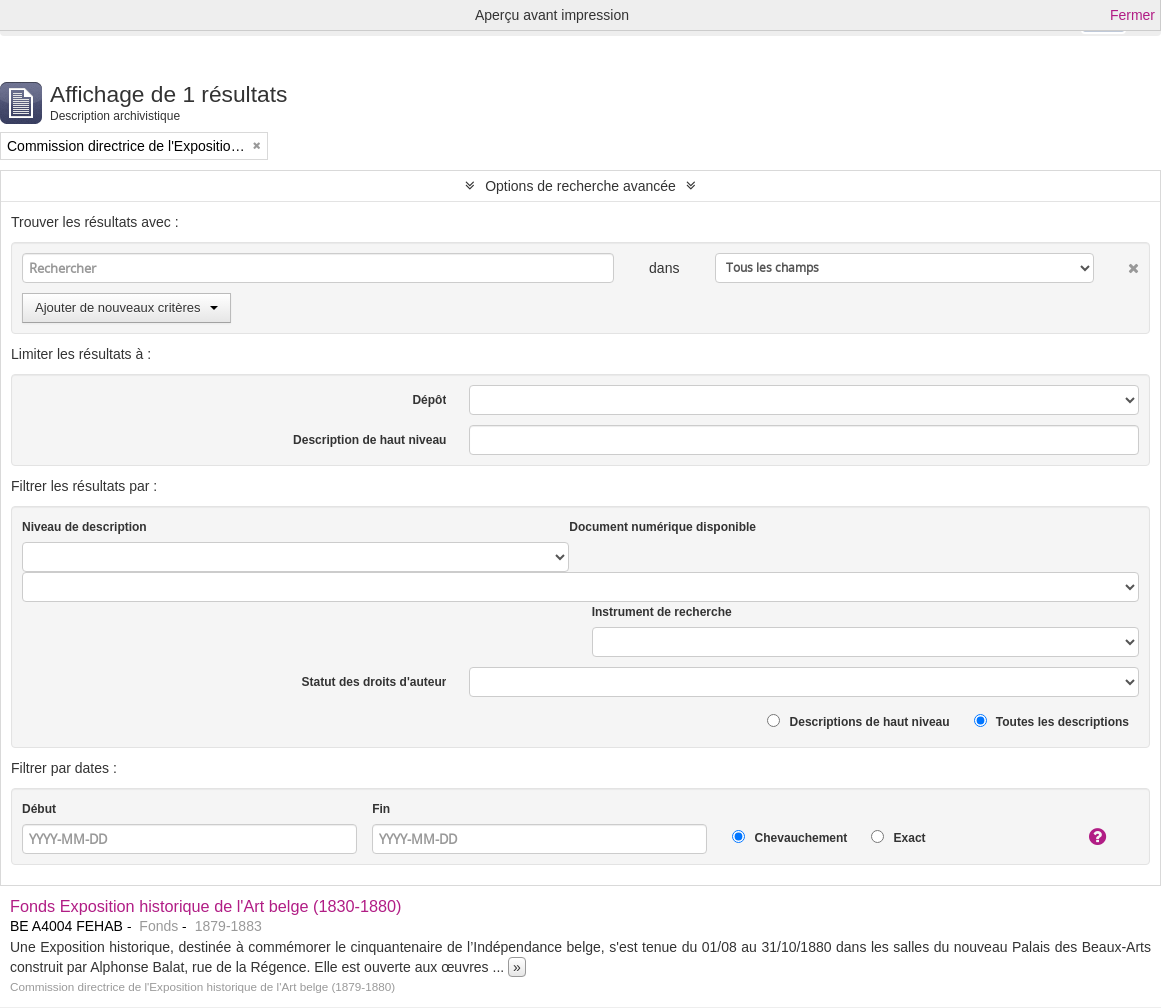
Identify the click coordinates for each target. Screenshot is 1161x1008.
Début (39, 809)
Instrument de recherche (662, 612)
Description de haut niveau (369, 440)
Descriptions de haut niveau (858, 721)
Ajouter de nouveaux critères (126, 307)
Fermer (1132, 15)
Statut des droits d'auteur (374, 682)
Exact (898, 837)
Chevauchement (789, 837)
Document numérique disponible (662, 527)
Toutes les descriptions (1051, 721)
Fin (381, 809)
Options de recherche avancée (580, 186)
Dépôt (429, 400)
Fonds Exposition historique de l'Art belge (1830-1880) (206, 906)
